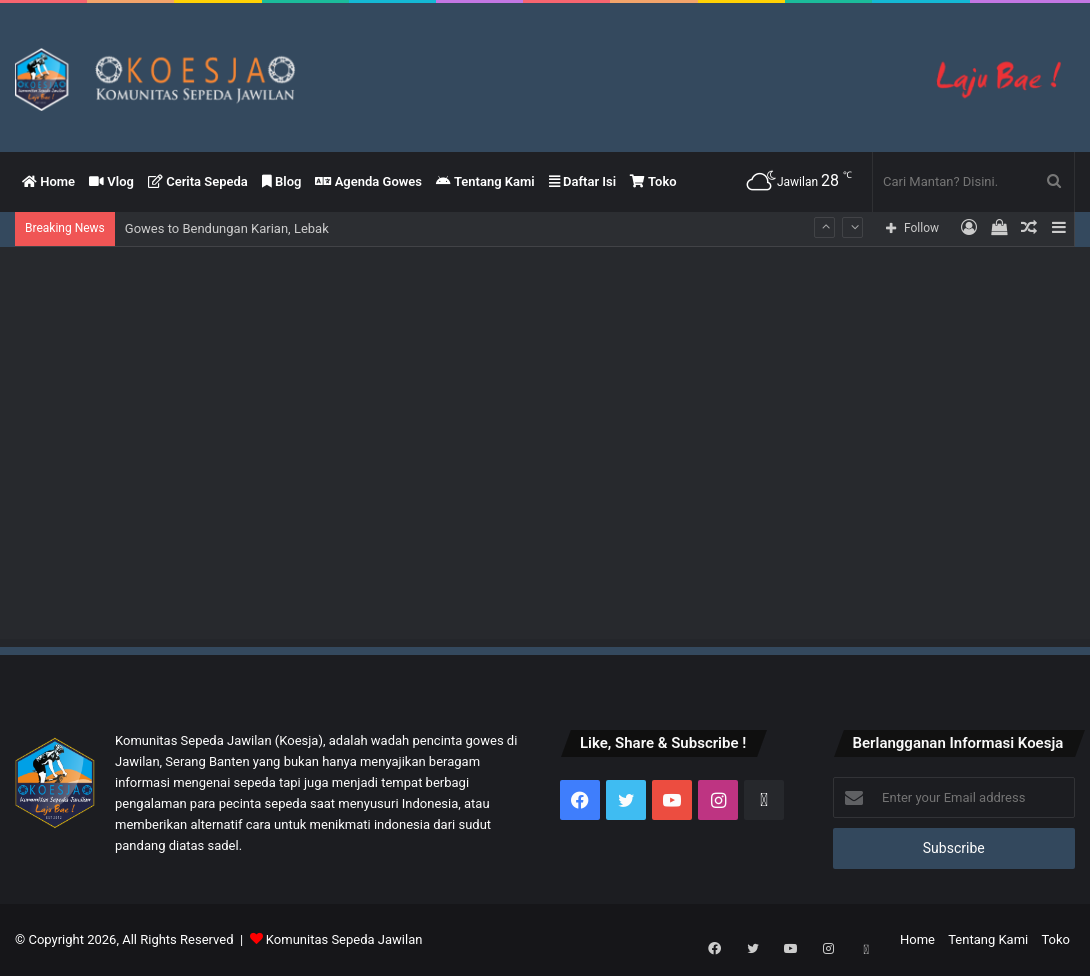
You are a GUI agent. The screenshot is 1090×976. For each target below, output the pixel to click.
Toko (653, 181)
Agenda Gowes (368, 181)
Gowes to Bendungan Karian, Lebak (227, 228)
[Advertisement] (545, 457)
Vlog (111, 181)
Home (48, 181)
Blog (282, 181)
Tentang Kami (485, 181)
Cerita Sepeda (198, 181)
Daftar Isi (582, 181)
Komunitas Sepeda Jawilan (344, 939)
